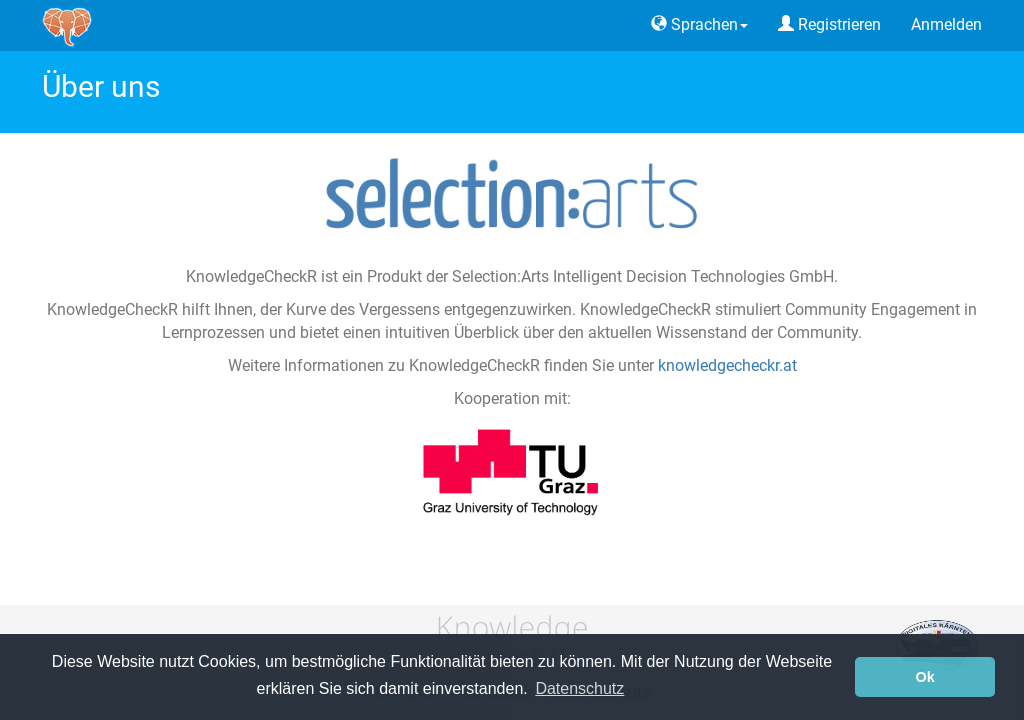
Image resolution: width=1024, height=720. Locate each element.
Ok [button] (925, 677)
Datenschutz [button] (579, 688)
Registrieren (829, 24)
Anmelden (946, 24)
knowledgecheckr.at (727, 365)
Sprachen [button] (699, 24)
